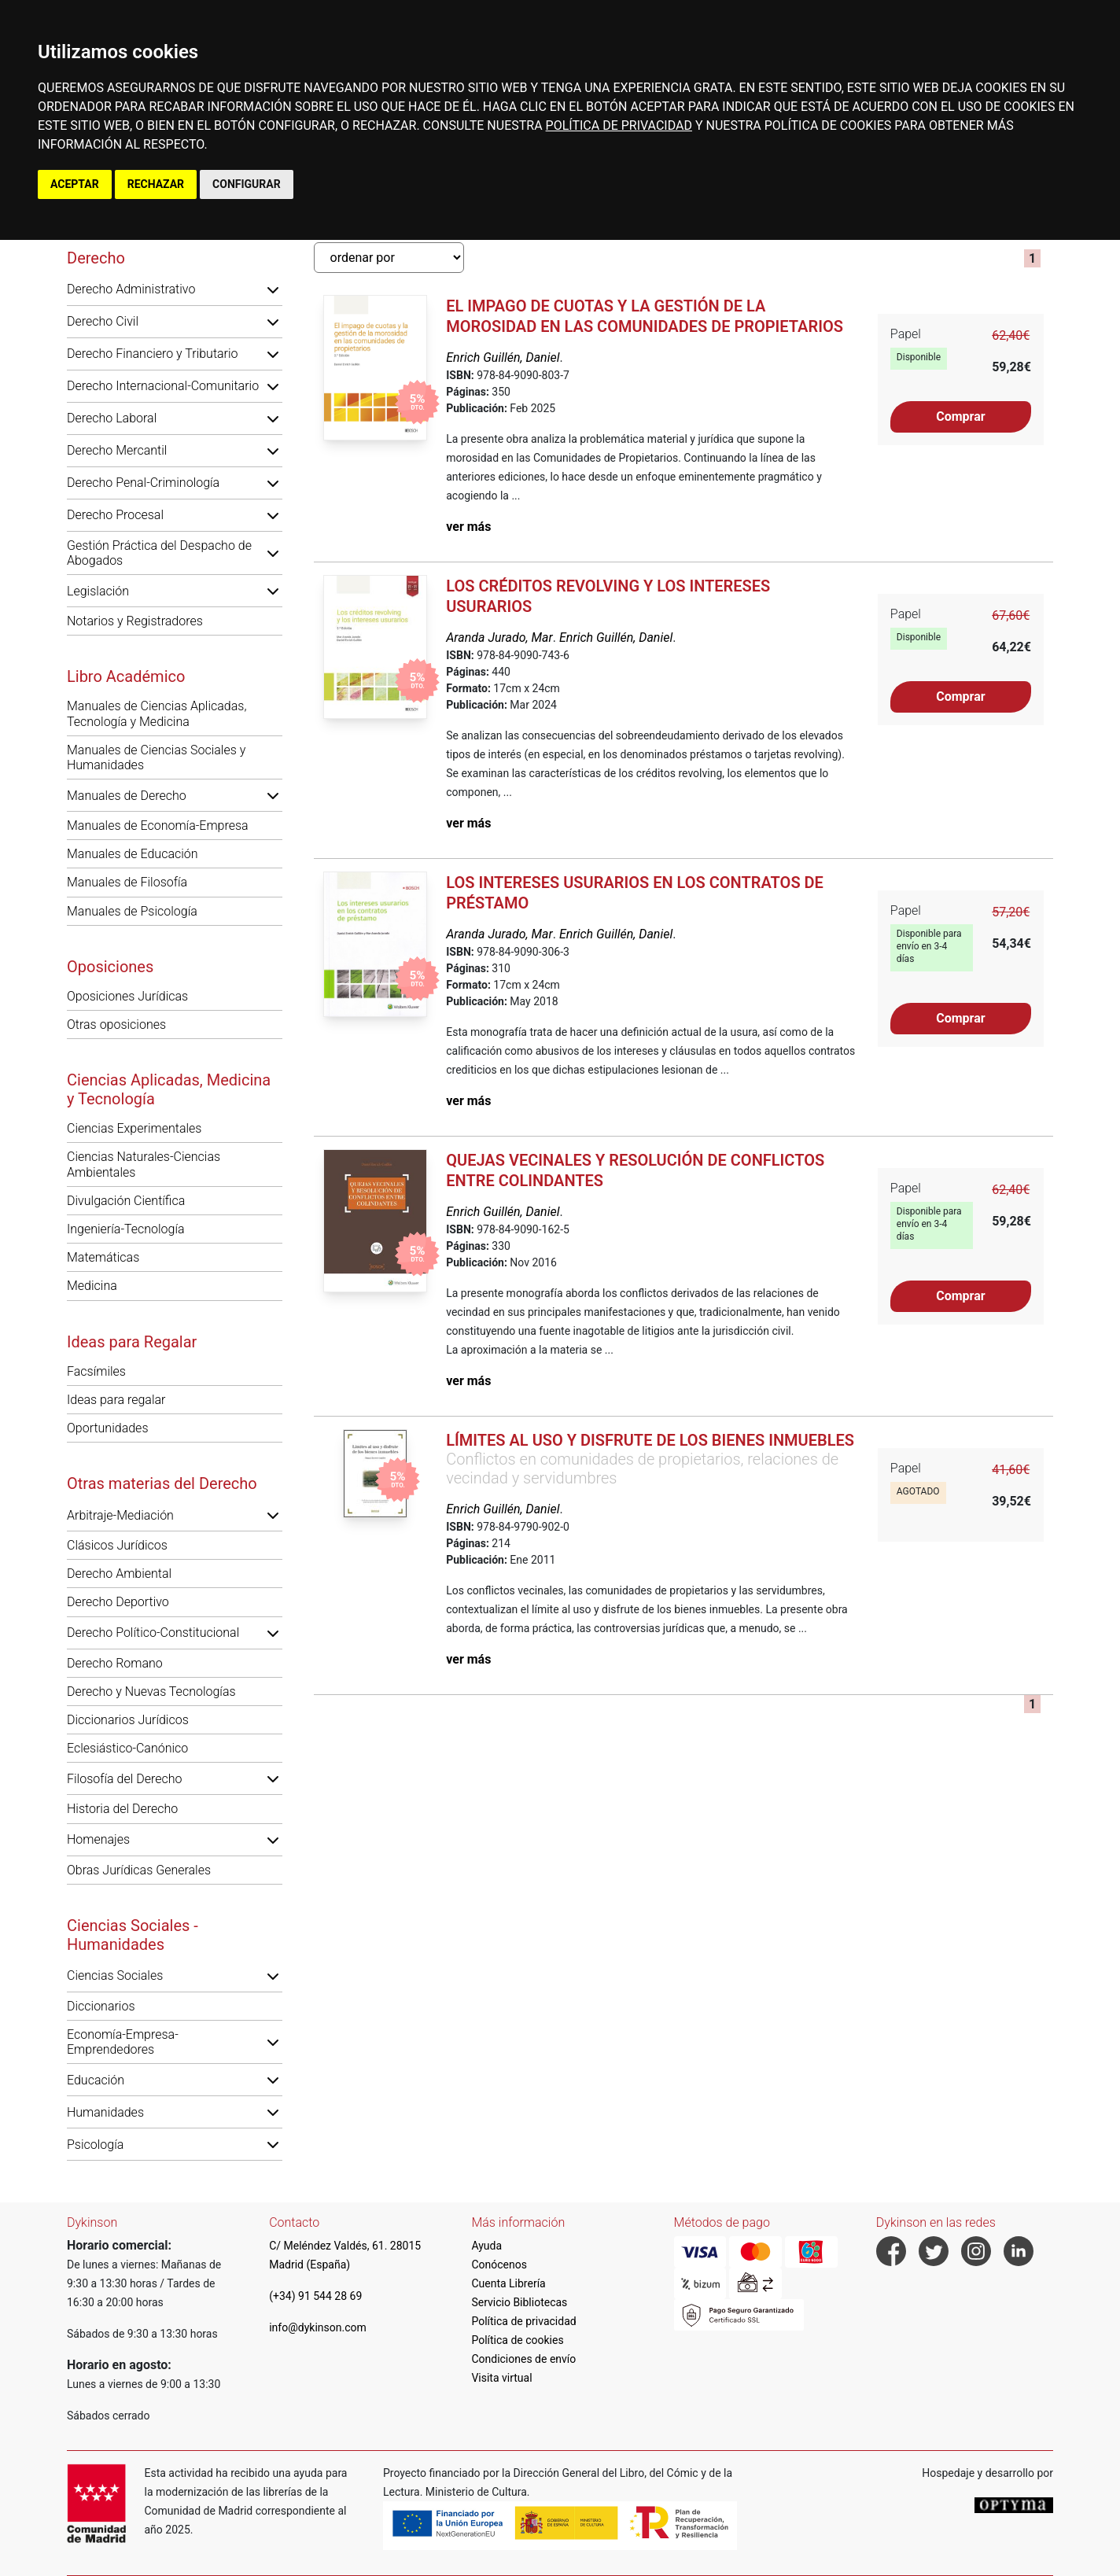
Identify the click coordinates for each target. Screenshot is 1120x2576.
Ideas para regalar (116, 1399)
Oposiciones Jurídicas (127, 996)
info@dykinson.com (318, 2327)
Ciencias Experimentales (134, 1128)
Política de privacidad (523, 2321)
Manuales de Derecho (126, 795)
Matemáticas (103, 1257)
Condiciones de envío (523, 2359)
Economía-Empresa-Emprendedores (123, 2042)
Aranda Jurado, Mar (499, 637)
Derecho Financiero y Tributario (152, 353)
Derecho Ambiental (119, 1573)
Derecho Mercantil (117, 450)
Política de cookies (517, 2340)
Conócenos (499, 2264)
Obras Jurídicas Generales (139, 1870)
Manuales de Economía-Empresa (158, 825)
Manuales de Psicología (132, 911)
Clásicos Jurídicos (117, 1545)
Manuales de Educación (132, 853)
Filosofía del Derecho (124, 1778)
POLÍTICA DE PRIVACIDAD (619, 125)
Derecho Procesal (115, 514)
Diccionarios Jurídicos (128, 1719)
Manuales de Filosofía (127, 882)
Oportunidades (108, 1428)
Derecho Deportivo (118, 1601)
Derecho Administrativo (131, 289)
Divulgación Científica (126, 1200)
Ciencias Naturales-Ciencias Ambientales (143, 1164)
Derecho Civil (102, 321)
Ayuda (486, 2245)
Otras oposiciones (116, 1024)
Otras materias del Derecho (162, 1483)
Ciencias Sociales (115, 1975)
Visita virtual (501, 2377)
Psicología (95, 2144)
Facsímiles (96, 1371)
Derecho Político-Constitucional (153, 1632)
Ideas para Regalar (132, 1341)
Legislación (98, 591)
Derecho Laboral (112, 418)
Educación (95, 2080)
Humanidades (105, 2112)
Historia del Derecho (122, 1808)
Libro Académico (126, 676)
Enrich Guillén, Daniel (502, 357)
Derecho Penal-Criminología (143, 482)
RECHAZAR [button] (155, 184)
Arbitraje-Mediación (120, 1515)
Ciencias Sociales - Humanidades (132, 1935)
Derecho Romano (115, 1663)
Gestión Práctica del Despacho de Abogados (159, 553)
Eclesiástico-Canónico (127, 1748)
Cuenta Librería (508, 2283)
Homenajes (98, 1839)
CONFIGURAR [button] (246, 184)
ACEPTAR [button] (74, 184)
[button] (272, 289)
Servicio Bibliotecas (519, 2302)
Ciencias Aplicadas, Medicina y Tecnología (169, 1089)
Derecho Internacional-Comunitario (163, 385)
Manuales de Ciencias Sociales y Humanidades (156, 757)
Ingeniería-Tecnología (126, 1229)
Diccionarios (101, 2006)
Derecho (96, 258)
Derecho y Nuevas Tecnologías (151, 1691)
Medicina (92, 1285)
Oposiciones (110, 966)
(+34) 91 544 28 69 (315, 2296)
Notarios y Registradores (135, 621)
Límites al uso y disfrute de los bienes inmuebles (650, 1440)
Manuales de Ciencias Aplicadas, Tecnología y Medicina (156, 713)
